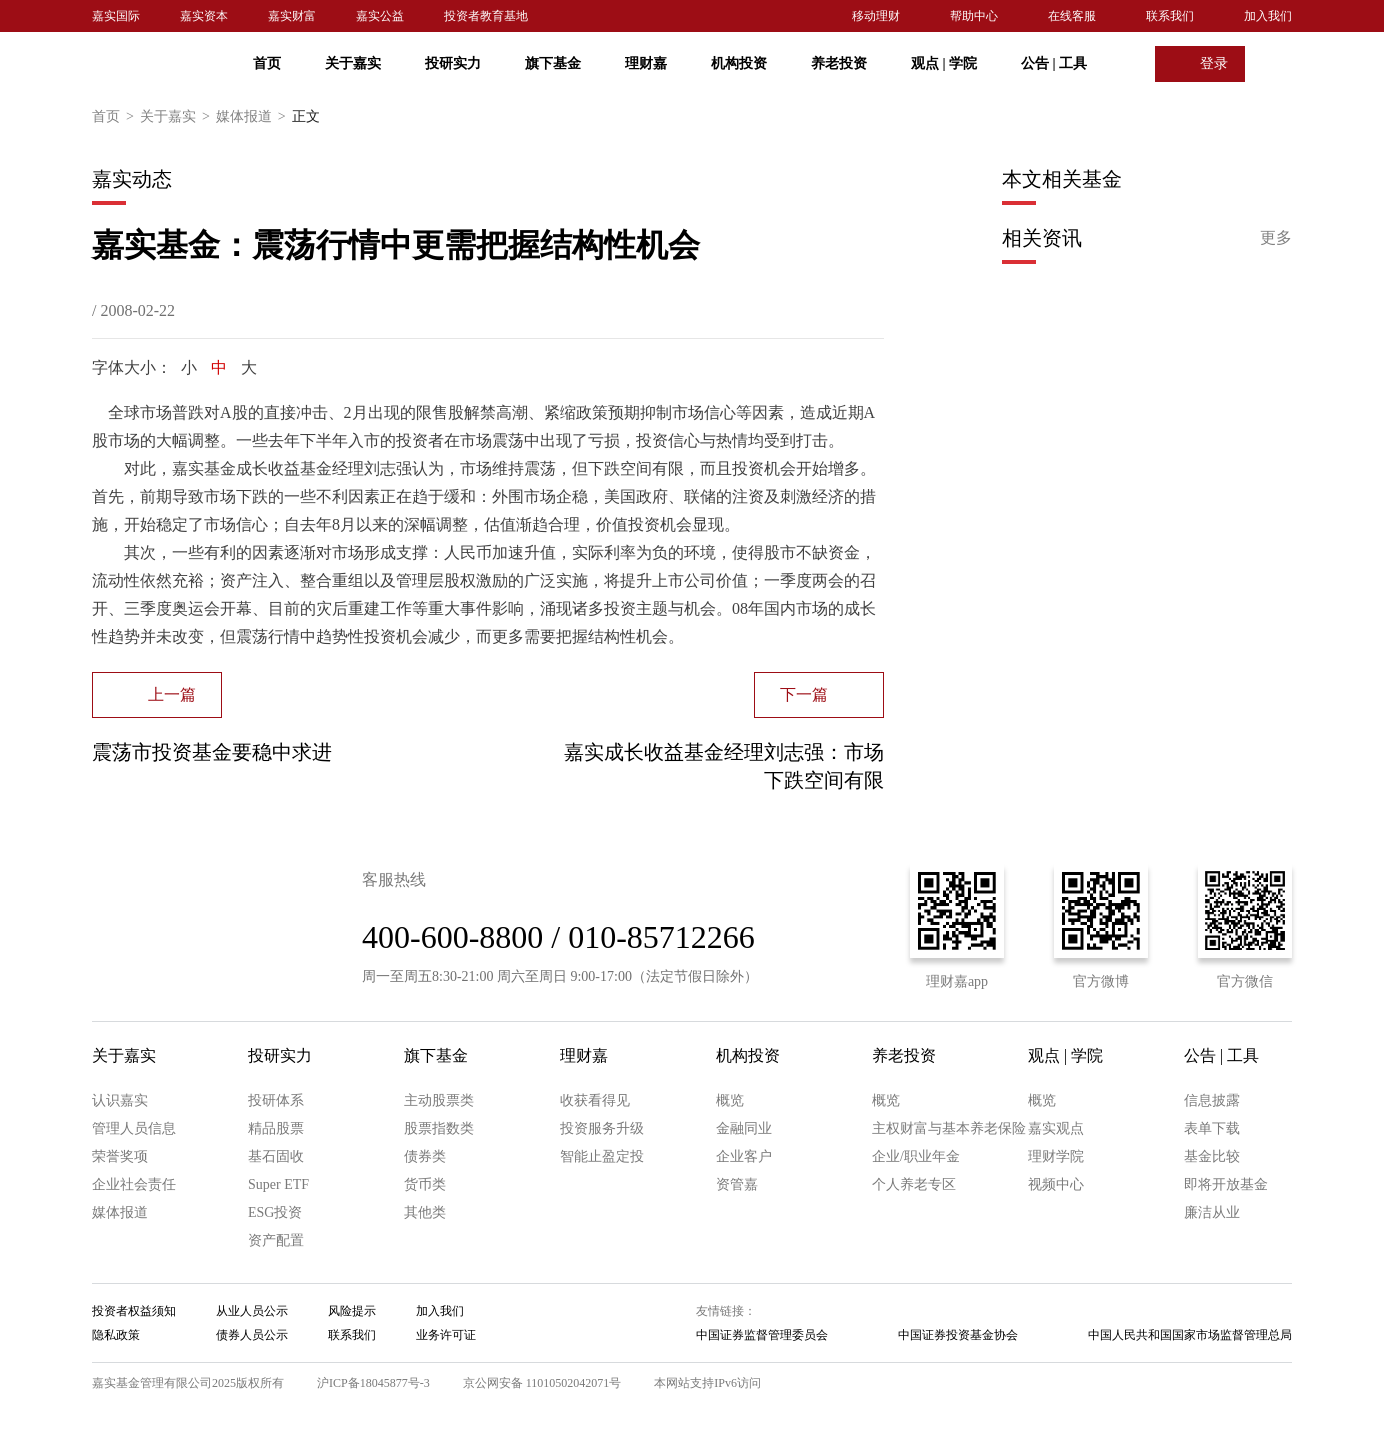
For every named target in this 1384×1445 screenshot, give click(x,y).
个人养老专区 (914, 1184)
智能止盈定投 (602, 1156)
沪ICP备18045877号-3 (373, 1383)
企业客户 (744, 1156)
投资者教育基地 (486, 16)
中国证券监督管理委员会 (762, 1335)
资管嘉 (737, 1184)
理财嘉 (646, 63)
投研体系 (276, 1100)
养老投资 (839, 63)
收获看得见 (595, 1100)
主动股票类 (439, 1100)
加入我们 (1268, 16)
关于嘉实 (353, 63)
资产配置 (276, 1240)
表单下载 (1212, 1128)
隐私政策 (116, 1335)
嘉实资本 (204, 16)
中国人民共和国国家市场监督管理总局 (1190, 1335)
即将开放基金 (1226, 1184)
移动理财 (876, 16)
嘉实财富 (292, 16)
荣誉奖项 (120, 1156)
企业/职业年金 (916, 1156)
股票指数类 (439, 1128)
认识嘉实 (120, 1100)
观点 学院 (944, 63)
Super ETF (278, 1184)
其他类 (425, 1212)
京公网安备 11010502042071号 (542, 1383)
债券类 (425, 1156)
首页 (267, 63)
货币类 (425, 1184)
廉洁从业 (1212, 1212)
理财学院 (1056, 1156)
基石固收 (276, 1156)
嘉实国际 (116, 16)
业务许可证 (446, 1335)
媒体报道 (254, 117)
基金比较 (1212, 1156)
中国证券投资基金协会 (958, 1335)
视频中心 (1056, 1184)
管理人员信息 (134, 1128)
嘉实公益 (380, 16)
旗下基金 (553, 63)
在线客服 (1072, 16)
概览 (730, 1100)
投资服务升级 (602, 1128)
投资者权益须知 (134, 1311)
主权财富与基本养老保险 (949, 1128)
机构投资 (739, 63)
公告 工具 (1054, 63)
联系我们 (1170, 16)
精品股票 (276, 1128)
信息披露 (1212, 1100)
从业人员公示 (252, 1311)
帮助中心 (974, 16)
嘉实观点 (1056, 1128)
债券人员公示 (252, 1335)
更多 (1276, 237)
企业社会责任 (134, 1184)
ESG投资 (275, 1212)
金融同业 (744, 1128)
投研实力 (453, 63)
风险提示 (352, 1311)
